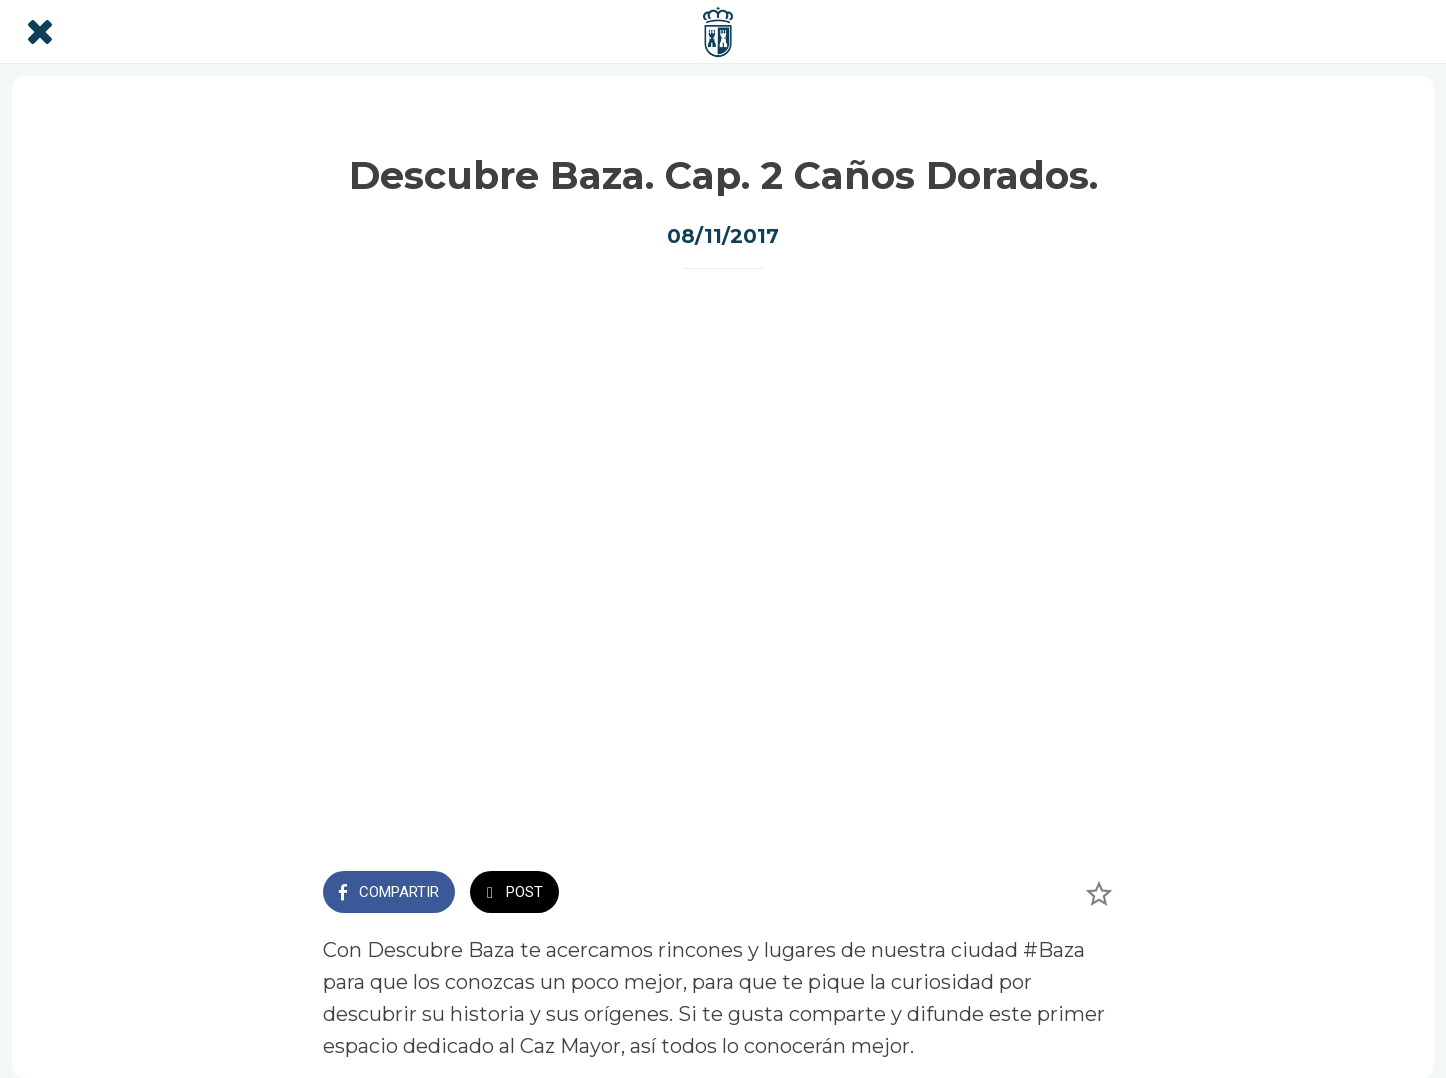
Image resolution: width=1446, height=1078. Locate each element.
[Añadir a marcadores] (1099, 894)
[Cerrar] (40, 32)
